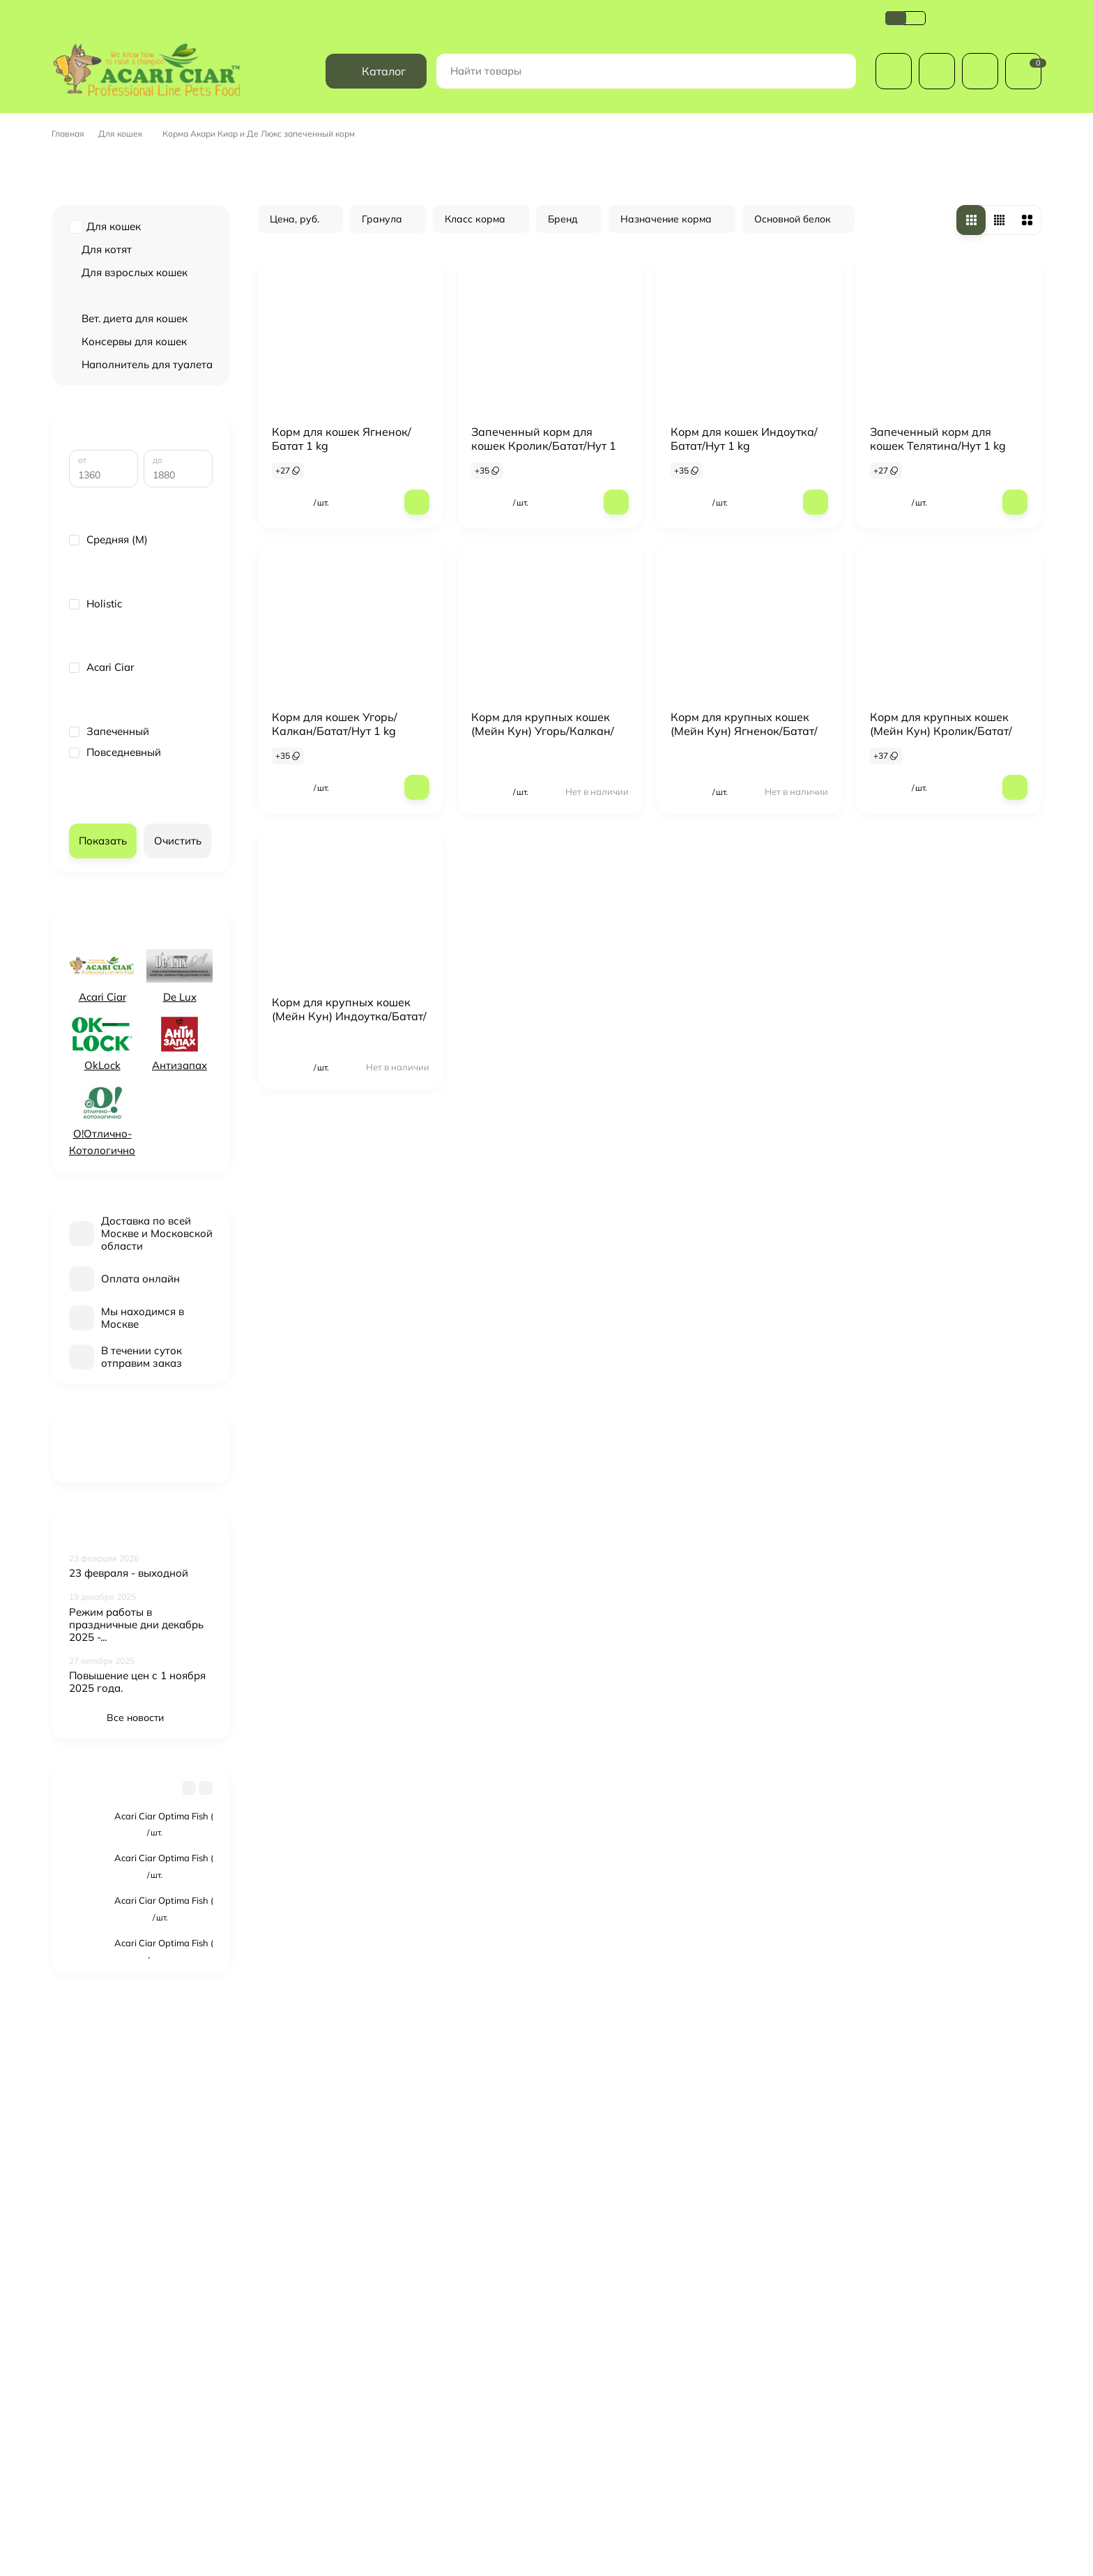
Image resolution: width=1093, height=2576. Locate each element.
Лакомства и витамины (614, 2429)
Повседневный (115, 803)
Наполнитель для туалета (147, 395)
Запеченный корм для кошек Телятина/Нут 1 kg (938, 470)
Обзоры (502, 48)
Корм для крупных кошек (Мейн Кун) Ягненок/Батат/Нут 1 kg (744, 762)
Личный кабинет (763, 2357)
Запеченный (109, 782)
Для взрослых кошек (135, 303)
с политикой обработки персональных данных (705, 2228)
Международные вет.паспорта (630, 2393)
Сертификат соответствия (598, 48)
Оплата (131, 48)
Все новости (141, 1768)
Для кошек (125, 165)
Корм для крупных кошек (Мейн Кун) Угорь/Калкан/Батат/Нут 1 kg (542, 762)
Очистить (177, 891)
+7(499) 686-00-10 (988, 48)
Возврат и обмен (429, 48)
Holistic (95, 655)
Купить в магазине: (440, 2479)
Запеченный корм (129, 326)
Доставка (75, 48)
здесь (80, 2537)
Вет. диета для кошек (135, 349)
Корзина (745, 2339)
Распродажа (591, 2339)
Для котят (107, 280)
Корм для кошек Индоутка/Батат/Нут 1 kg (744, 470)
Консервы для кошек (134, 372)
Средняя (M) (108, 590)
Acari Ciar (101, 718)
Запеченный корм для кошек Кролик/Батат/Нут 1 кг (543, 477)
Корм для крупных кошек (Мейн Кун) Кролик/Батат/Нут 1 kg (941, 762)
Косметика (587, 2411)
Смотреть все (141, 2003)
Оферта (693, 48)
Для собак (586, 2357)
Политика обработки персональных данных (269, 48)
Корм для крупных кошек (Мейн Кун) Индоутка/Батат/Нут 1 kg (349, 1047)
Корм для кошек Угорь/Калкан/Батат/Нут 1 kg (334, 755)
